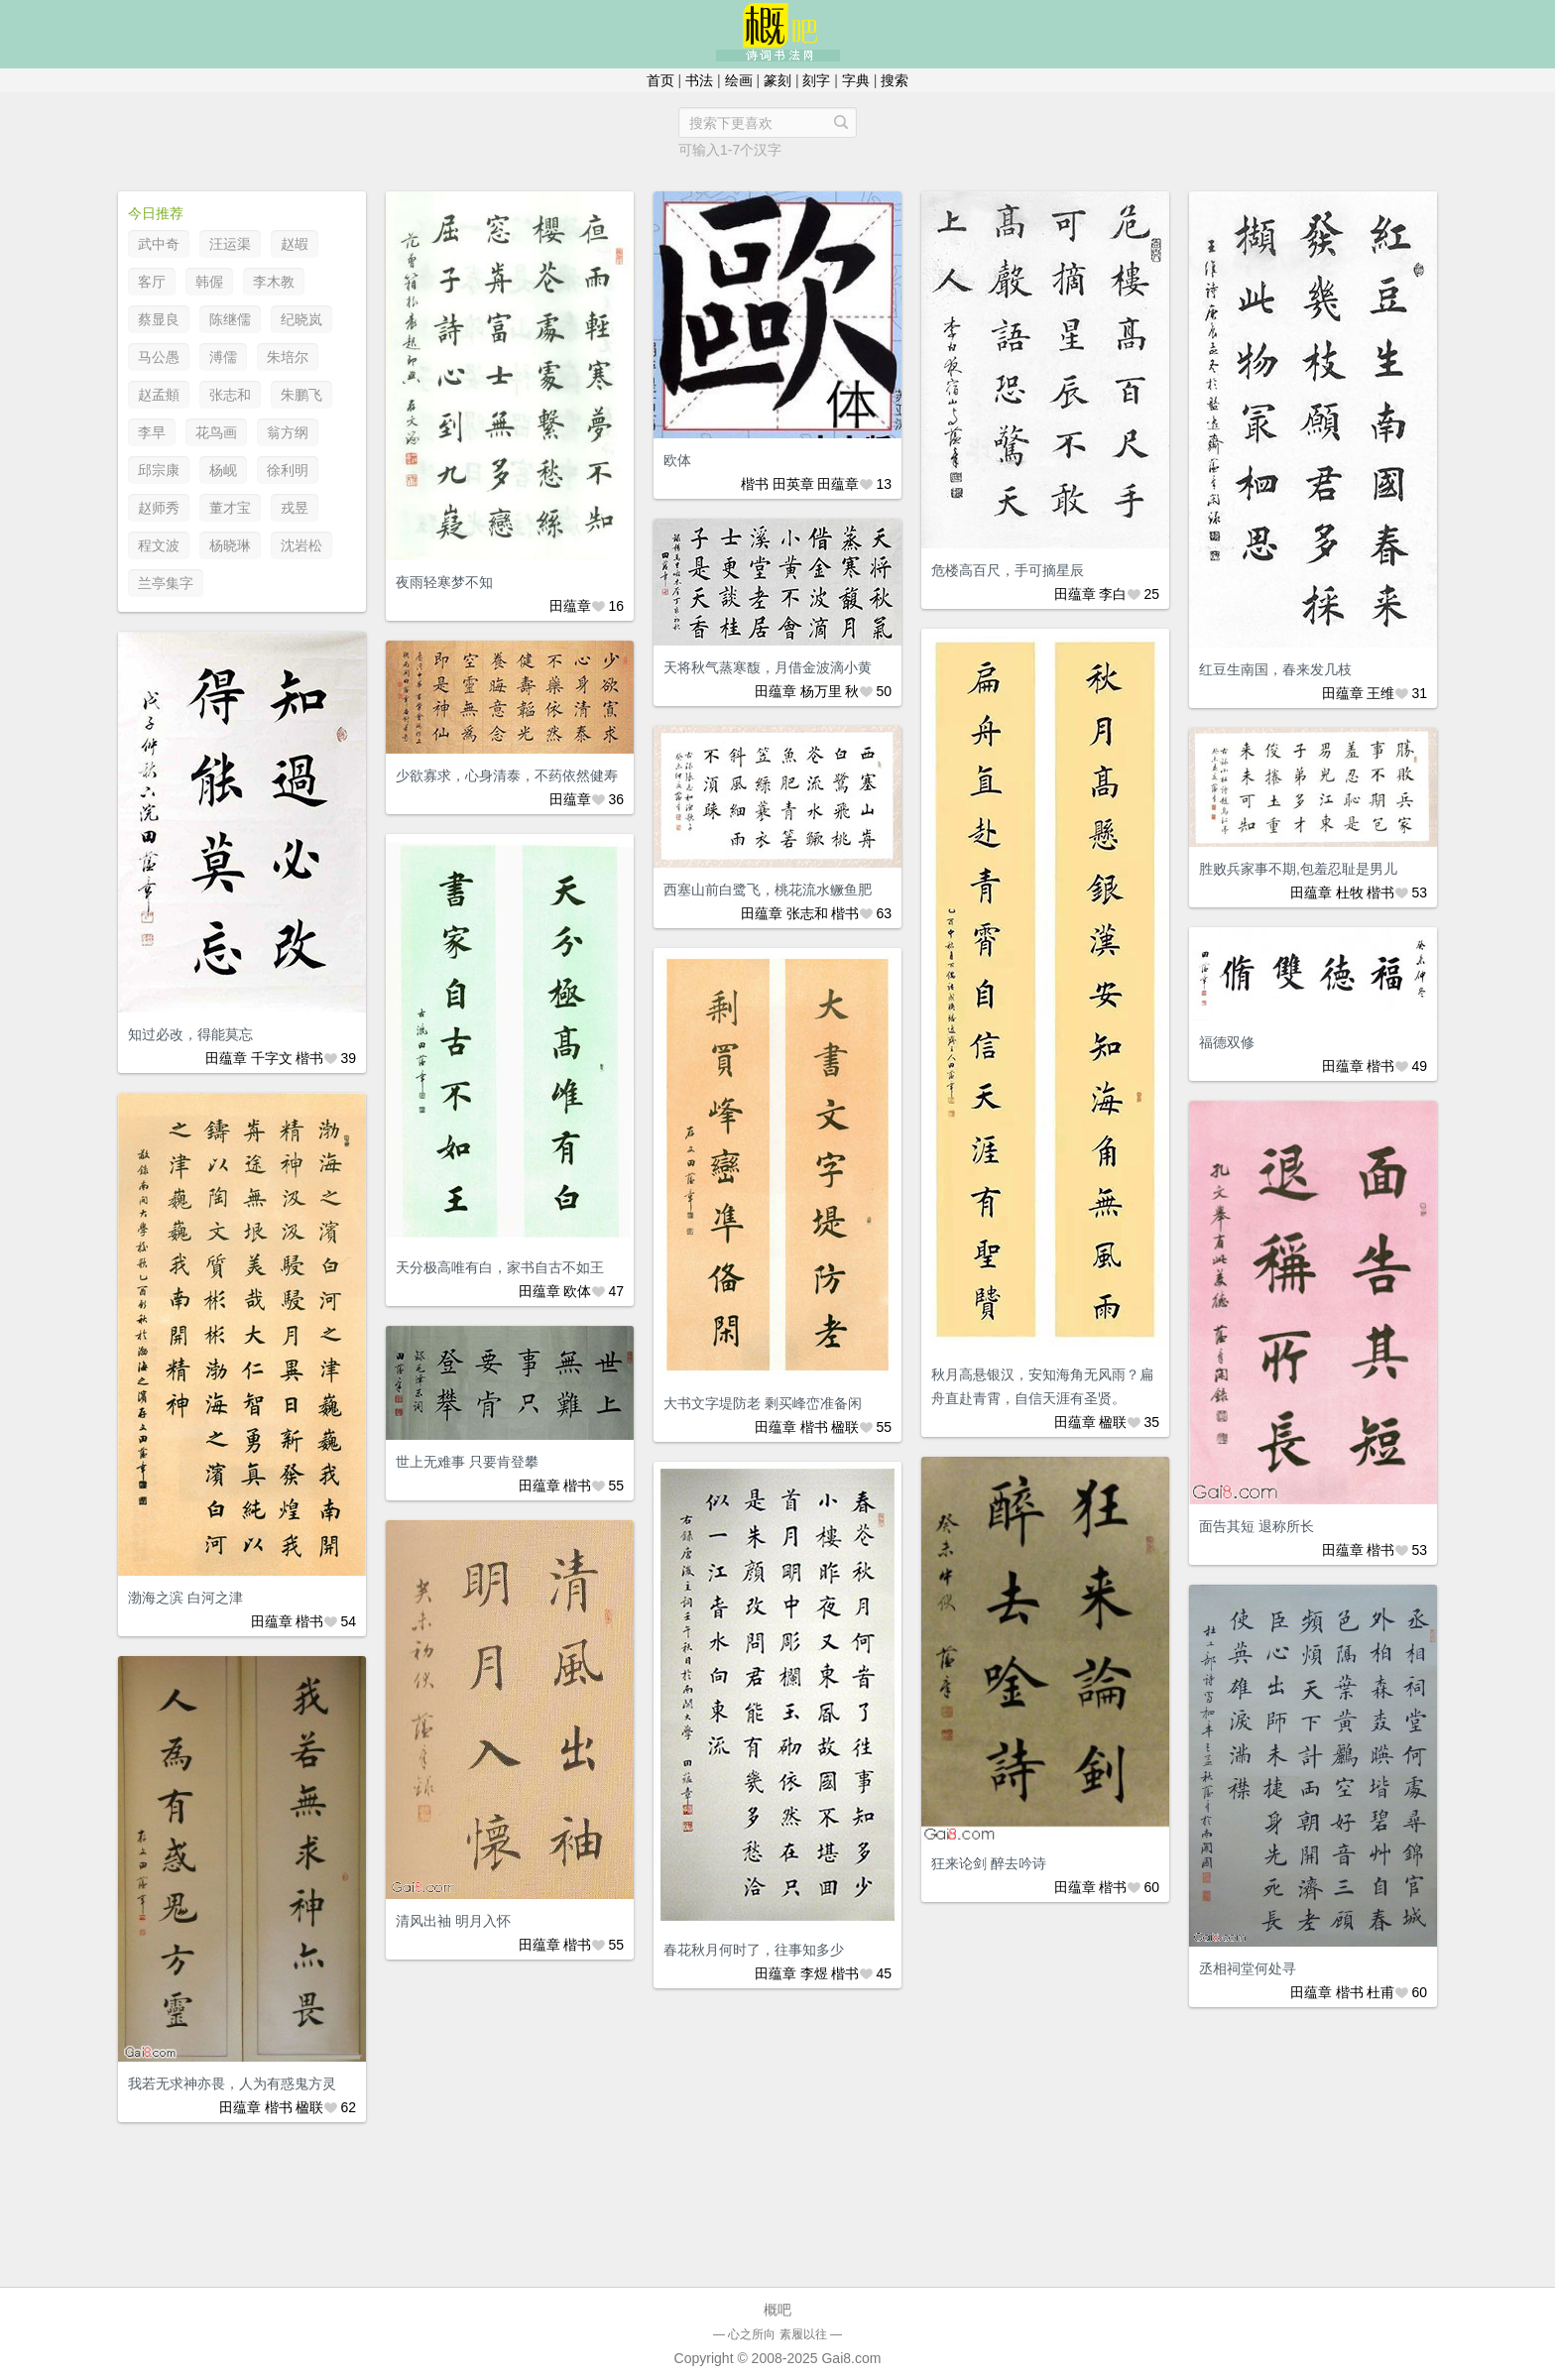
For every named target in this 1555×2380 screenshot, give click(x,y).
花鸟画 (216, 432)
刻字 (816, 80)
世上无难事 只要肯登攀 (467, 1462)
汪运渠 (230, 244)
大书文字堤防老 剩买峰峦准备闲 (762, 1403)
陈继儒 (230, 319)
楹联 (1113, 1422)
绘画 (739, 80)
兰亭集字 (165, 583)
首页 (660, 80)
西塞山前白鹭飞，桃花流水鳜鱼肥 (767, 889)
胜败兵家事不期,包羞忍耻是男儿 (1298, 869)
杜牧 (1350, 892)
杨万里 (821, 691)
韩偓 (209, 282)
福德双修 (1227, 1042)
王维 (1380, 693)
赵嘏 (294, 244)
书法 (699, 80)
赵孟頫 (158, 395)
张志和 (230, 395)
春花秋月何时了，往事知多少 (753, 1950)
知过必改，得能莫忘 (190, 1034)
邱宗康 (158, 470)
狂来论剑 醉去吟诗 (988, 1863)
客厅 (152, 282)
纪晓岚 (301, 319)
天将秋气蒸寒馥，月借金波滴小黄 (767, 667)
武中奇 (158, 244)
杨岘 (223, 470)
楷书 (755, 484)
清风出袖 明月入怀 (453, 1921)
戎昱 (294, 508)
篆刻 (777, 80)
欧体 (677, 460)
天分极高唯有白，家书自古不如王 (500, 1267)
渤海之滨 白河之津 (185, 1598)
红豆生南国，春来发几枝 (1275, 669)
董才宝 (230, 508)
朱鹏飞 (301, 395)
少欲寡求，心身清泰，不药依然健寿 (507, 775)
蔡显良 (158, 319)
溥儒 (223, 357)
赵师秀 (158, 508)
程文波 (158, 545)
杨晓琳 (230, 545)
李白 (1113, 594)
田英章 (793, 484)
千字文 (272, 1058)
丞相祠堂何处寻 (1247, 1968)
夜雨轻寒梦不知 (444, 582)
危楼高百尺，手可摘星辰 (1007, 570)
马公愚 (158, 357)
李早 (152, 432)
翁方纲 (287, 432)
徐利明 (287, 470)
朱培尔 (287, 357)
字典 (856, 80)
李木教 (274, 282)
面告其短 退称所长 (1256, 1526)
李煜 (814, 1973)
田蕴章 (570, 606)
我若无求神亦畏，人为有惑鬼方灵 (232, 2083)
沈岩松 (301, 545)
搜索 (894, 80)
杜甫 (1380, 1992)
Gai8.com (851, 2358)
